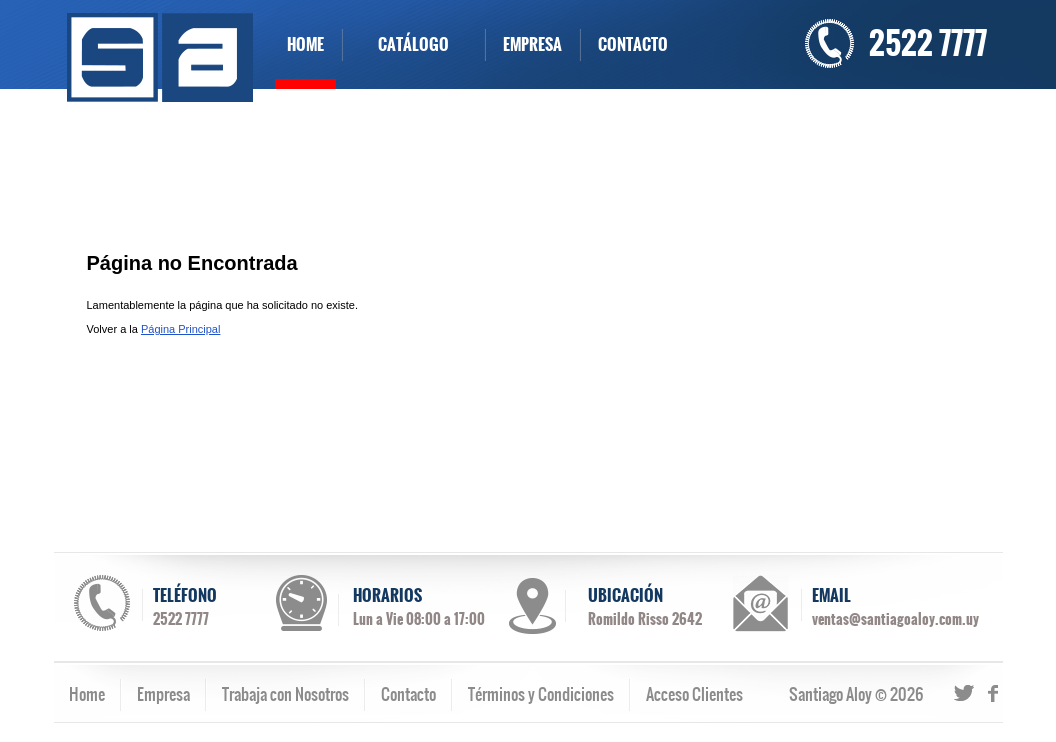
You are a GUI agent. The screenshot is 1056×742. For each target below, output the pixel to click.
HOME (305, 44)
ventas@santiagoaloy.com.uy (895, 619)
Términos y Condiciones (541, 694)
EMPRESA (532, 44)
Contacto (408, 694)
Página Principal (181, 329)
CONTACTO (633, 44)
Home (87, 694)
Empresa (163, 694)
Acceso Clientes (694, 694)
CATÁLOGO (413, 44)
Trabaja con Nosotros (285, 694)
